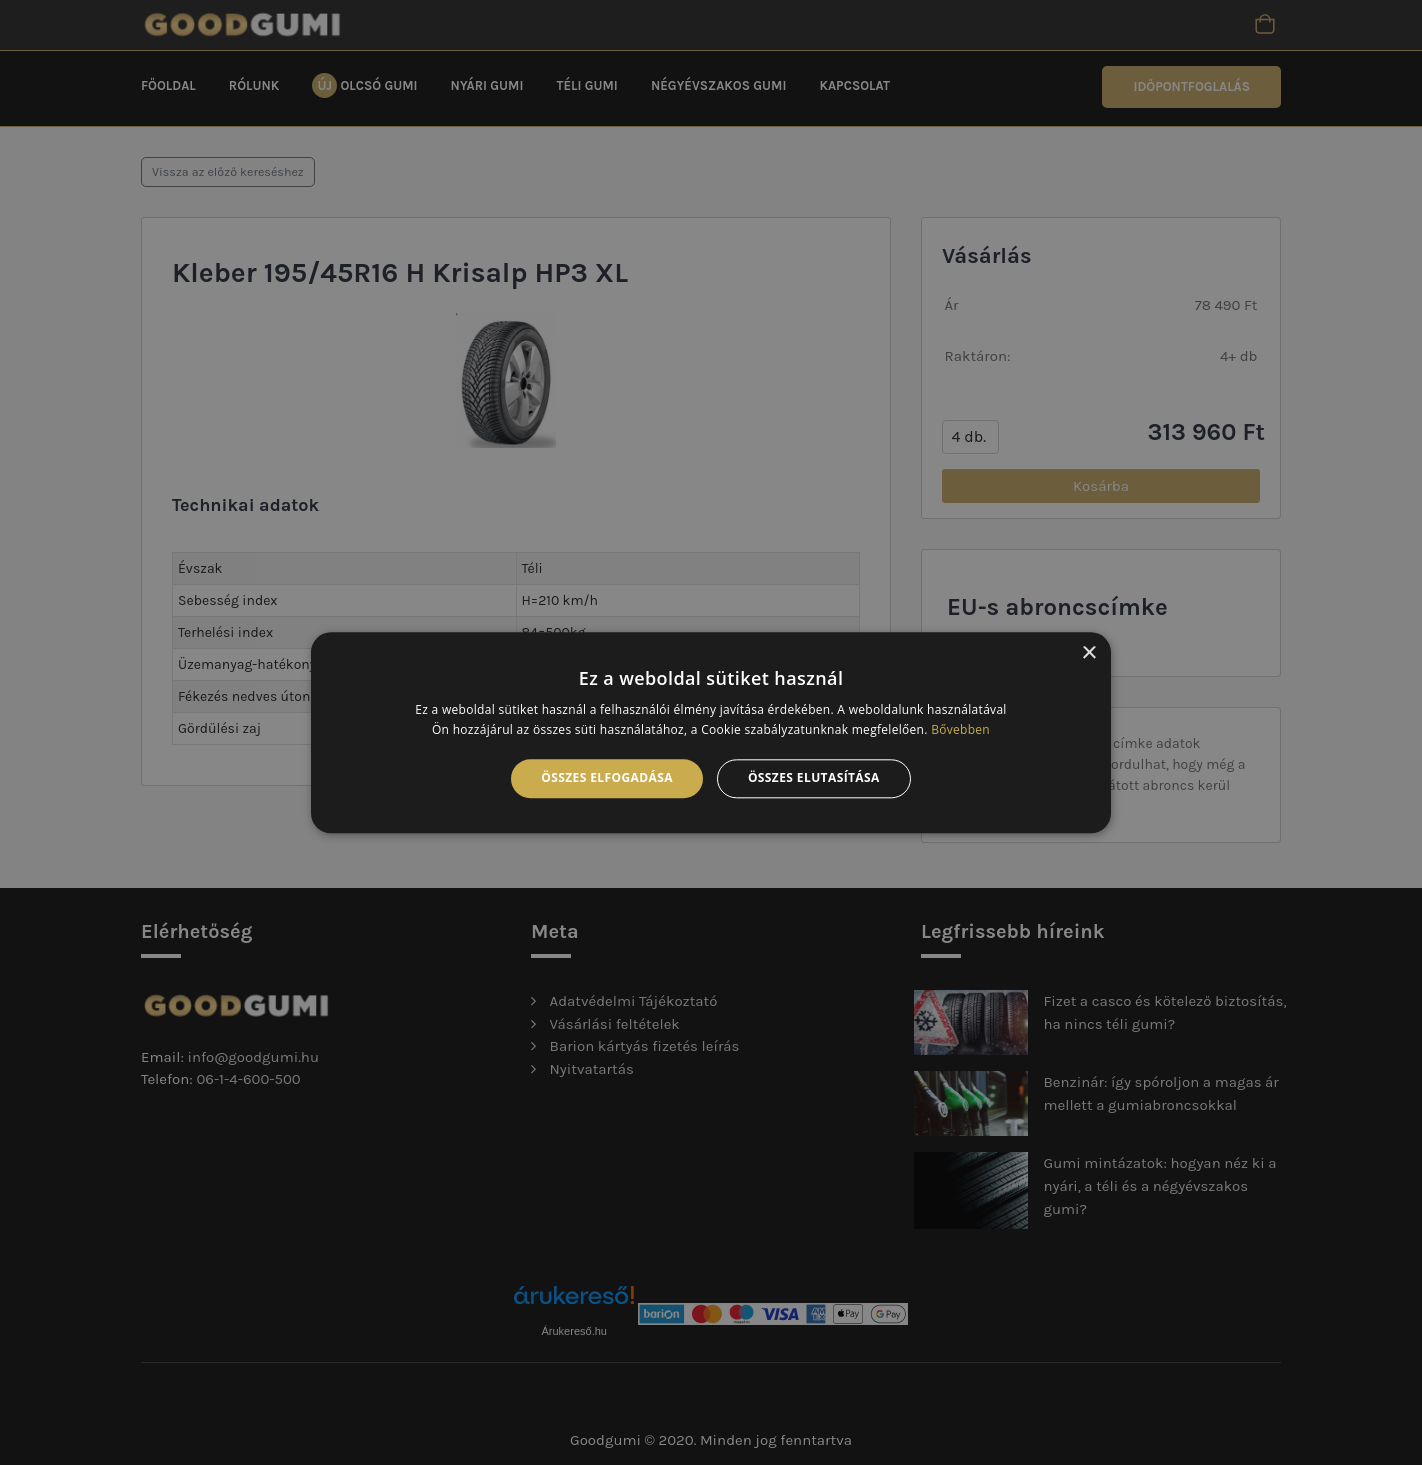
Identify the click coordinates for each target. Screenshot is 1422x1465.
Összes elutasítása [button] (814, 778)
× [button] (1088, 653)
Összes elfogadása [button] (607, 778)
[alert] (711, 732)
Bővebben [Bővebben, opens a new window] (960, 729)
